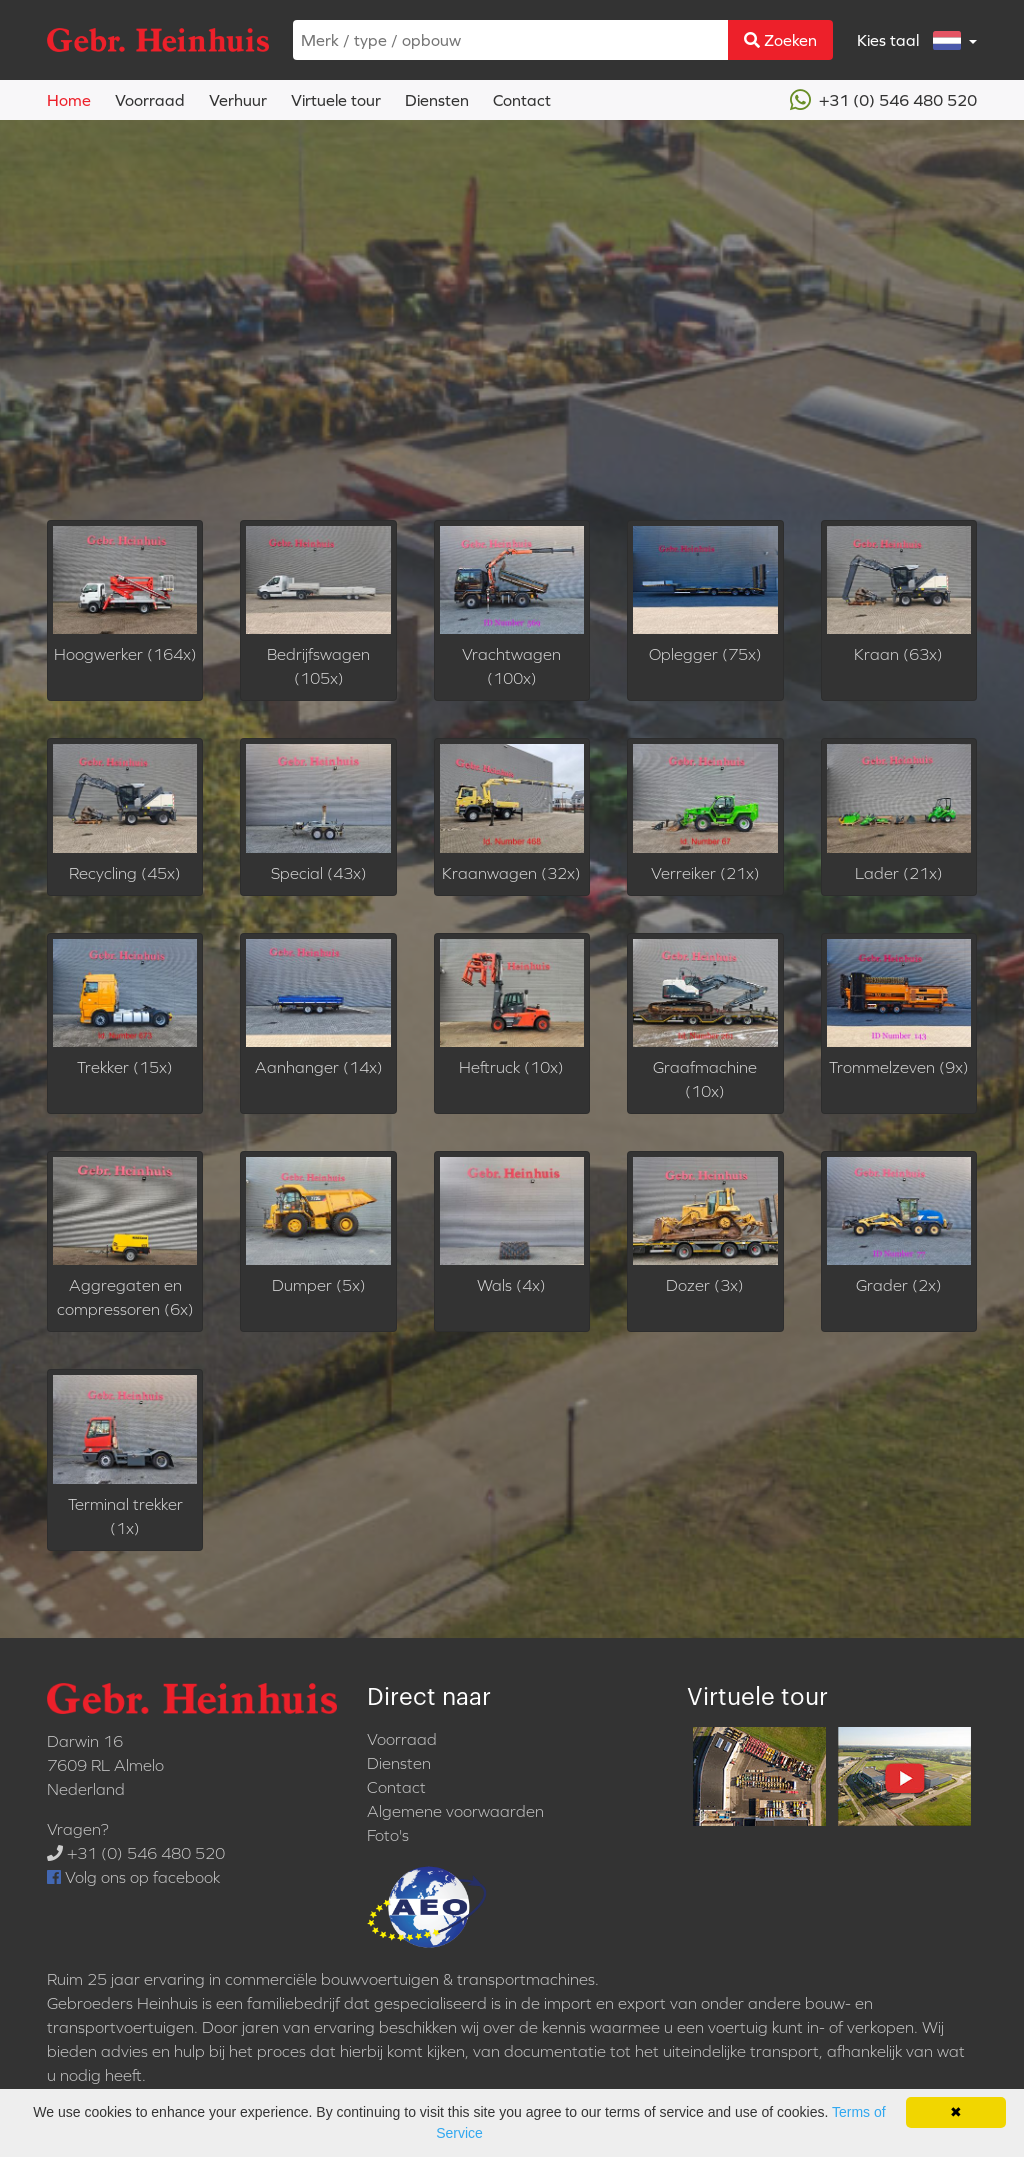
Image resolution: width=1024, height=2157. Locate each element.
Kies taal (911, 40)
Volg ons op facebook (133, 1877)
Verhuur (238, 100)
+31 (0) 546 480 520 (883, 100)
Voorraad (150, 100)
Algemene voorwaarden (455, 1811)
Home (69, 100)
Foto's (388, 1835)
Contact (522, 100)
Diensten (437, 100)
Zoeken (780, 40)
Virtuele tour (336, 100)
